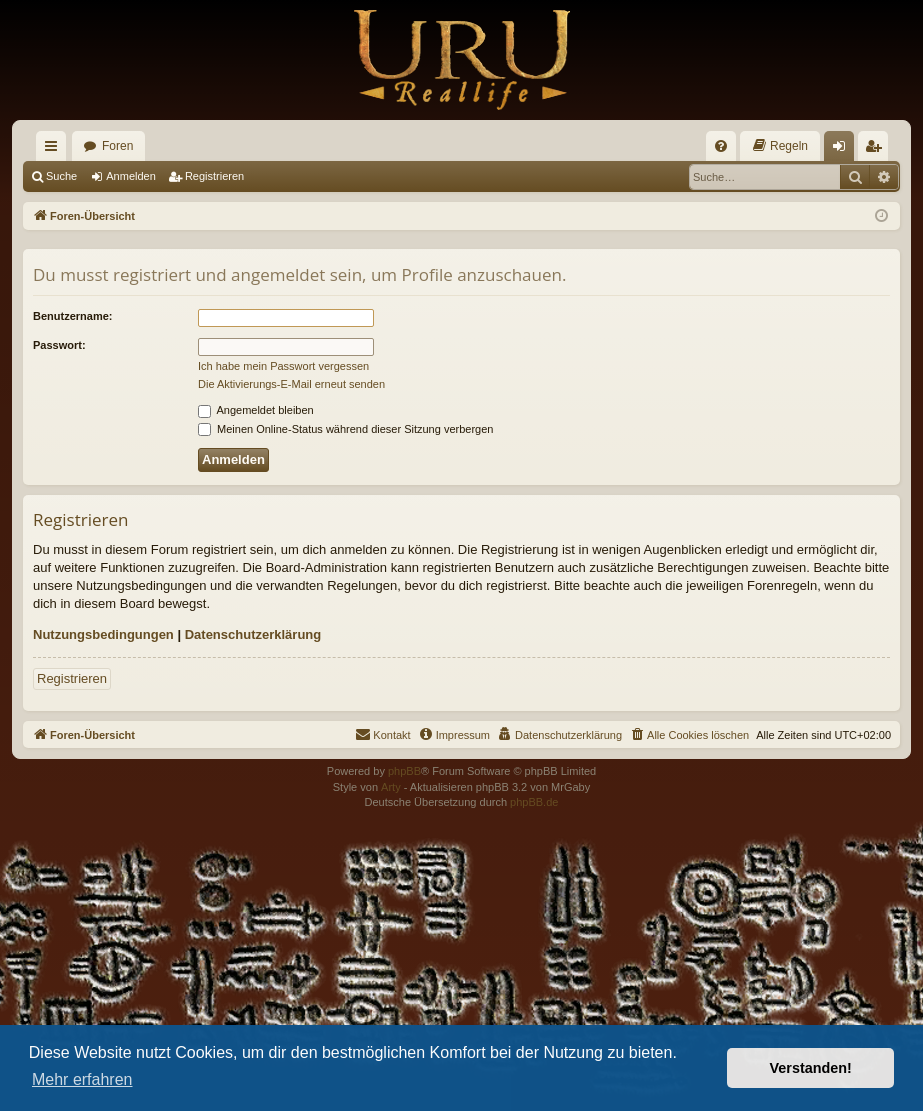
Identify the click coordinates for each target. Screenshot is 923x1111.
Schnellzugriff (55, 150)
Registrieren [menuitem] (877, 150)
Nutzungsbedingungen (103, 634)
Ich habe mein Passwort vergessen (283, 366)
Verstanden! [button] (811, 1068)
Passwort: (59, 345)
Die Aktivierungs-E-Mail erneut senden (291, 384)
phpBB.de (534, 802)
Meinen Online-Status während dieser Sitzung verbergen (345, 429)
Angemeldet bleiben (256, 410)
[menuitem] (721, 146)
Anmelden (131, 176)
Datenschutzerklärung (253, 634)
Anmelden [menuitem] (843, 150)
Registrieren (214, 176)
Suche (61, 176)
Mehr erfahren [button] (82, 1079)
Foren (117, 146)
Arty (391, 787)
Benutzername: (72, 316)
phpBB (404, 771)
